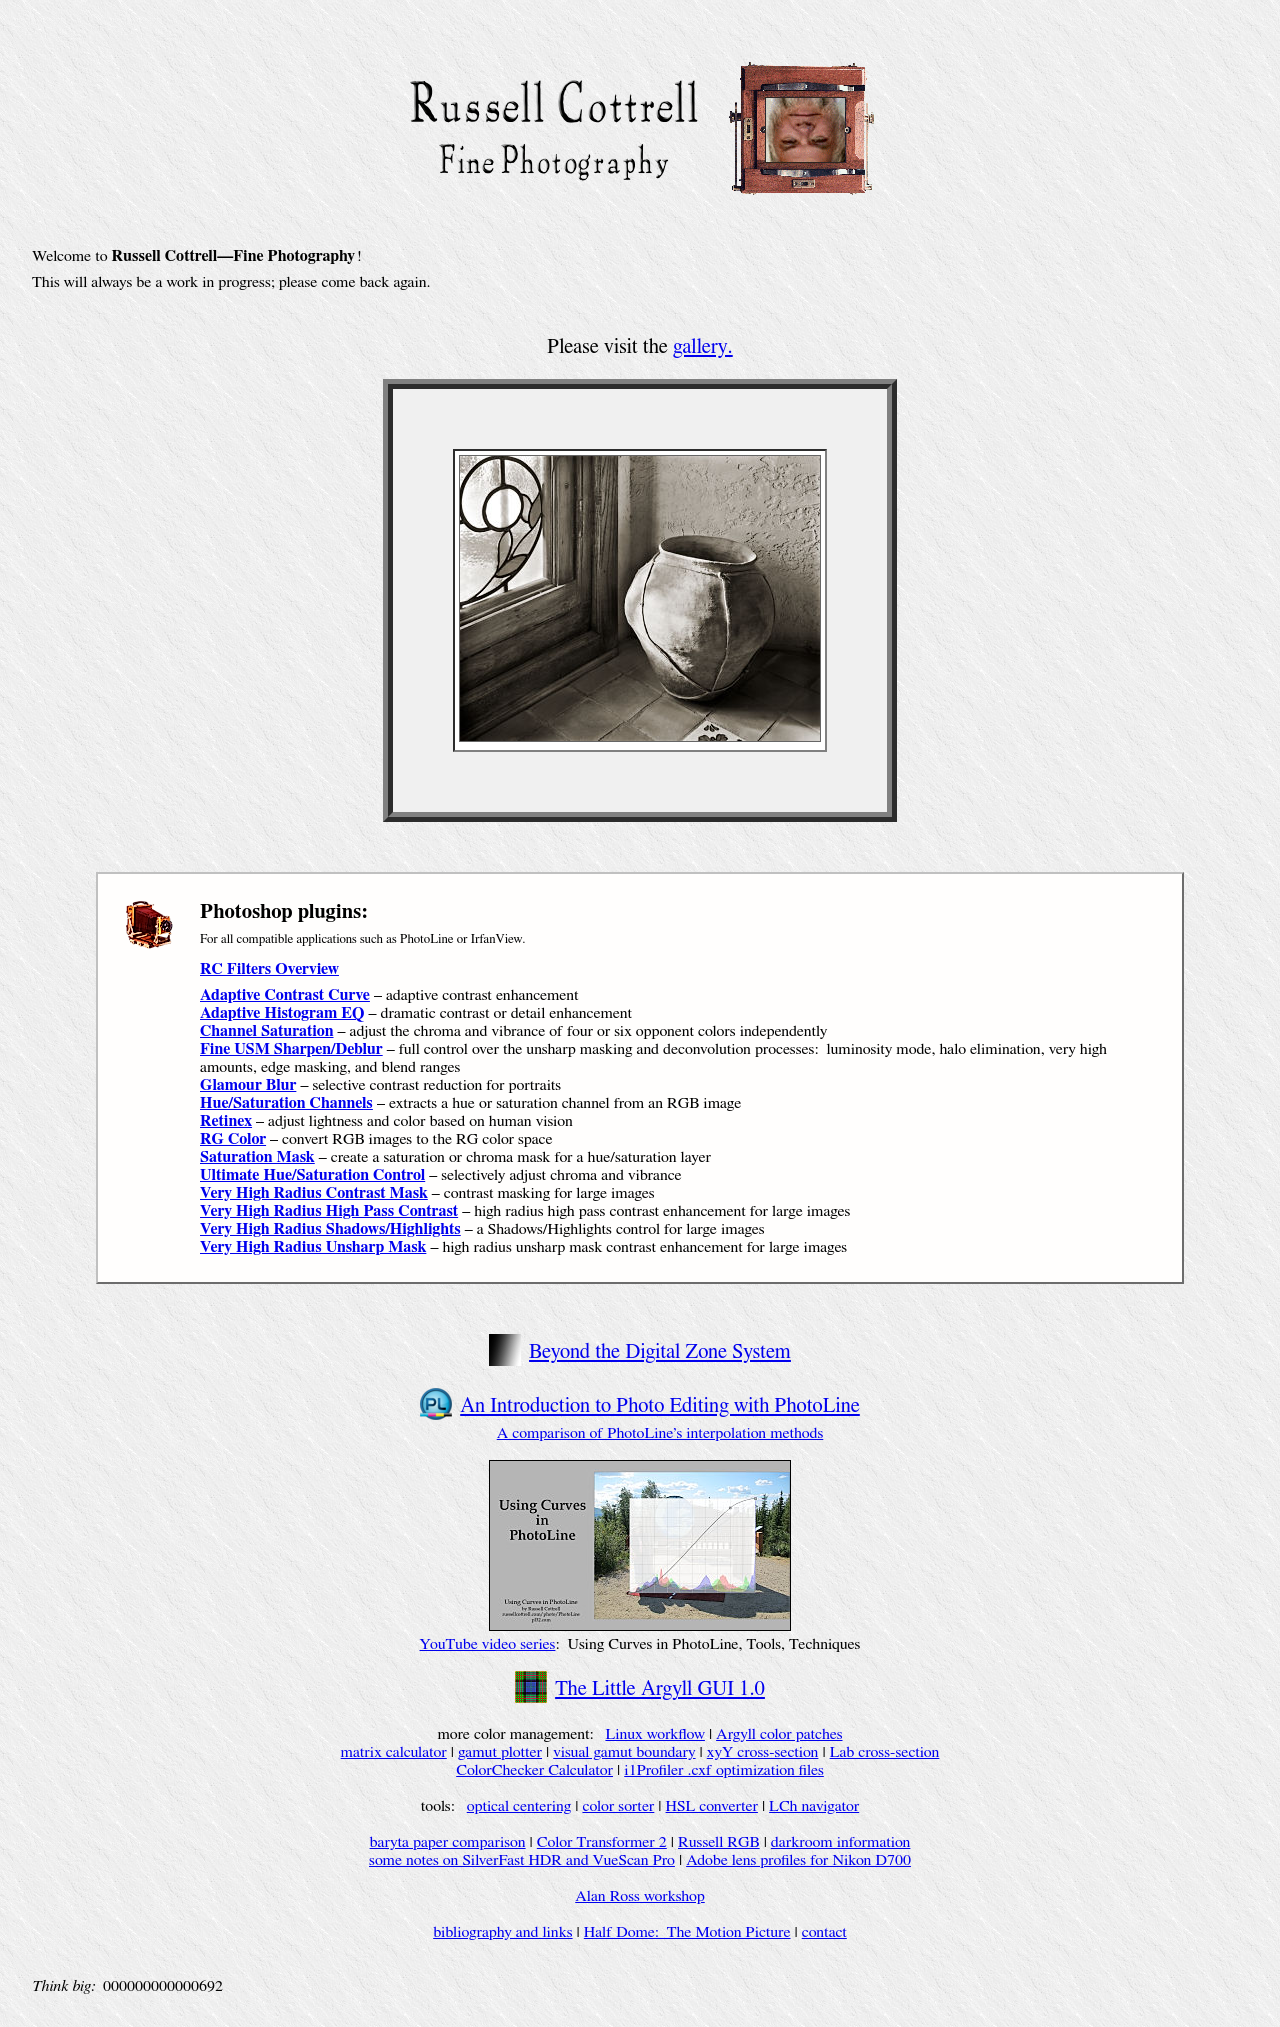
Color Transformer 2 (602, 1842)
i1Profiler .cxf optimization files (724, 1770)
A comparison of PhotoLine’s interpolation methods (660, 1433)
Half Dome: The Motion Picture (687, 1932)
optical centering (519, 1806)
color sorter (618, 1806)
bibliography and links (502, 1932)
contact (824, 1932)
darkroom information (841, 1842)
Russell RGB (719, 1842)
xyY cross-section (763, 1752)
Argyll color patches (779, 1734)
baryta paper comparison (448, 1842)
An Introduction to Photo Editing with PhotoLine (660, 1405)
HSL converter (712, 1806)
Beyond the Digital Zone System (660, 1351)
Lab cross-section (885, 1752)
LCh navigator (814, 1806)
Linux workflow (654, 1734)
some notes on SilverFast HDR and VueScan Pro (522, 1860)
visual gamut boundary (624, 1752)
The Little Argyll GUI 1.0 (660, 1688)
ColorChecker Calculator (534, 1770)
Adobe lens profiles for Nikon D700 (798, 1860)
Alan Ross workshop (640, 1896)
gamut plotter (500, 1752)
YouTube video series (488, 1644)
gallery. (703, 346)
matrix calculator (394, 1752)
